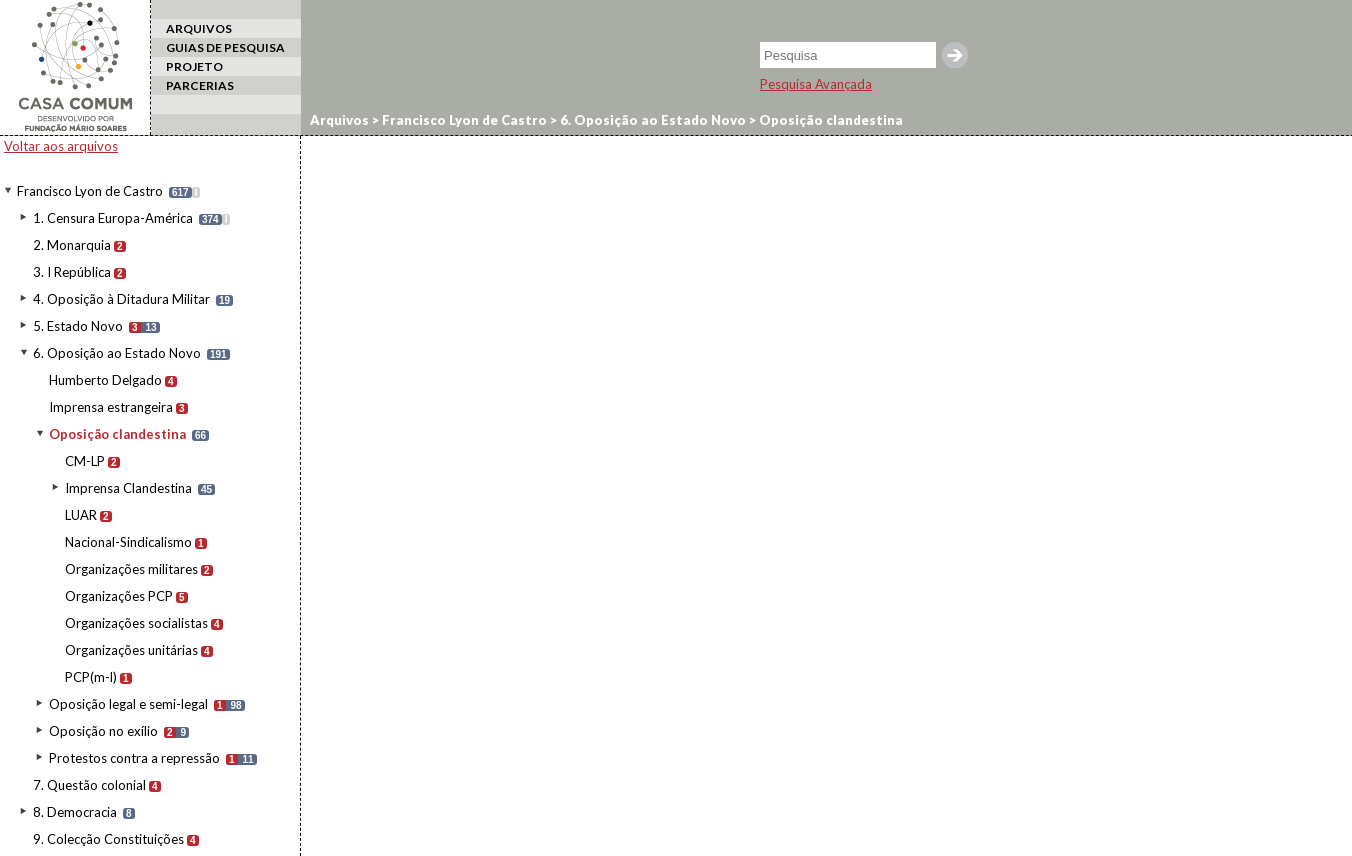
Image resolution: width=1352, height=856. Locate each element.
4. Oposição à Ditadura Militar (121, 299)
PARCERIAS (200, 85)
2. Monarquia (72, 245)
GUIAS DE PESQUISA (225, 47)
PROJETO (194, 66)
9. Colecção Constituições (108, 839)
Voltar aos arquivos (61, 146)
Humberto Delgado (105, 380)
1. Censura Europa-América (113, 218)
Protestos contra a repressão (134, 758)
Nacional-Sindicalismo (128, 542)
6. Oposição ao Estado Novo (117, 353)
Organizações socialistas (136, 623)
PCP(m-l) (91, 677)
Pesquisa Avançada (816, 84)
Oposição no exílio (103, 731)
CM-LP (85, 461)
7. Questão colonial (89, 785)
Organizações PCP (119, 596)
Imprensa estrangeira (111, 407)
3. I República (72, 272)
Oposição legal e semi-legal (128, 704)
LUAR (81, 515)
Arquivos (339, 120)
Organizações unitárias (131, 650)
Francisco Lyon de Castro (90, 191)
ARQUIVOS (199, 28)
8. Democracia (75, 812)
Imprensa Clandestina (128, 488)
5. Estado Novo (78, 326)
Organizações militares (131, 569)
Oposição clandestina (117, 434)
